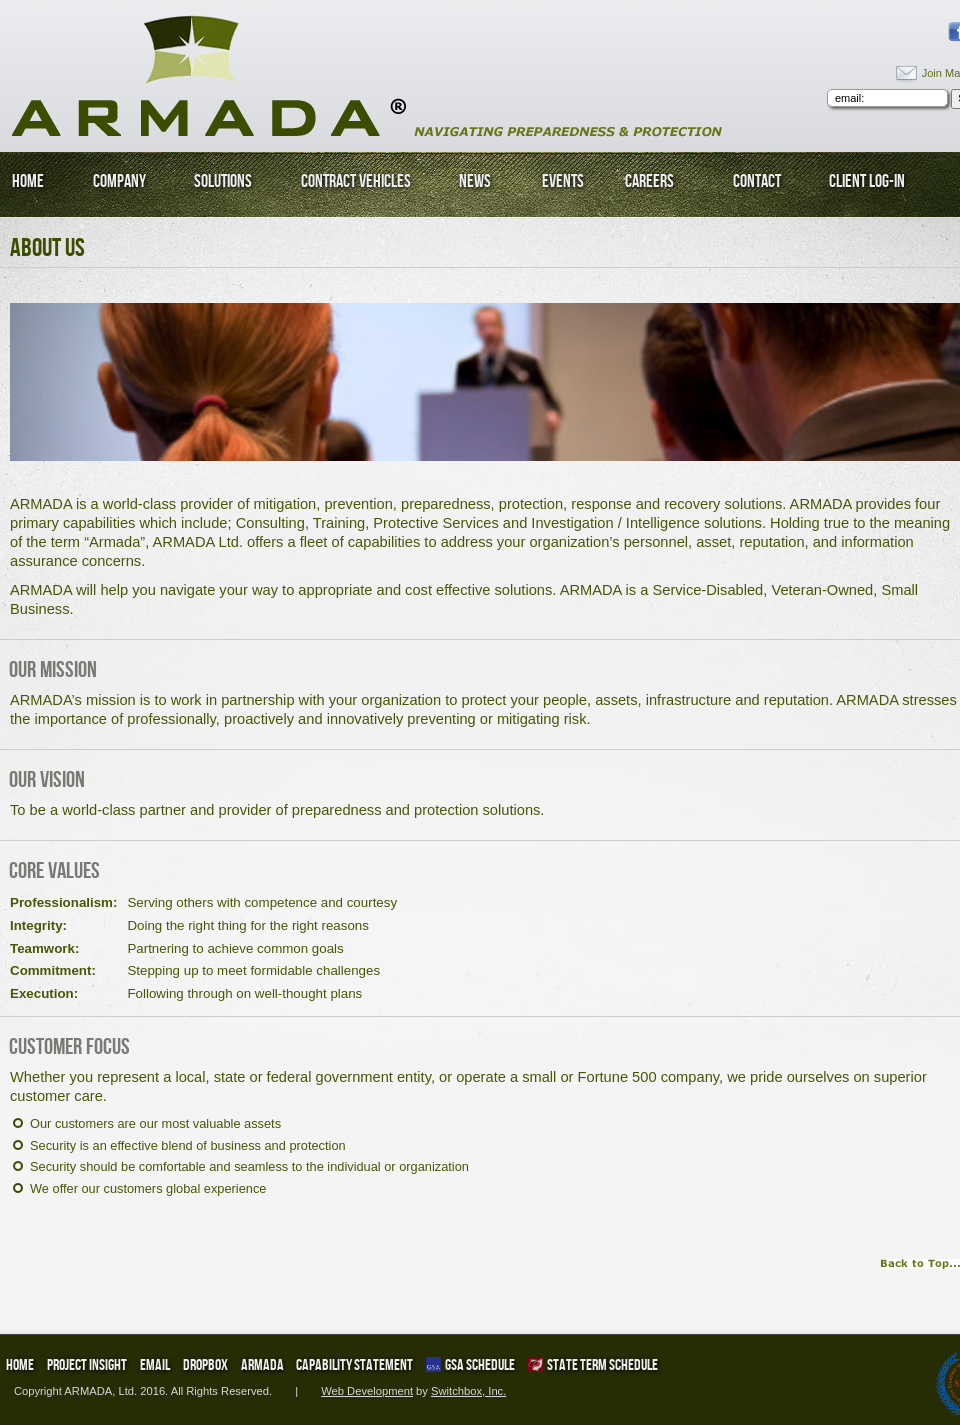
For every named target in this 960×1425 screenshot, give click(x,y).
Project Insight (87, 1364)
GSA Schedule (470, 1364)
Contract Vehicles (356, 181)
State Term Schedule (593, 1364)
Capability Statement (354, 1364)
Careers (649, 181)
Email (155, 1364)
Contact (757, 181)
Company (119, 181)
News (475, 181)
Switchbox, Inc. (468, 1391)
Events (563, 181)
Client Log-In (867, 181)
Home (28, 181)
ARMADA (262, 1364)
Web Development (367, 1391)
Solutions (223, 181)
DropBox (205, 1364)
